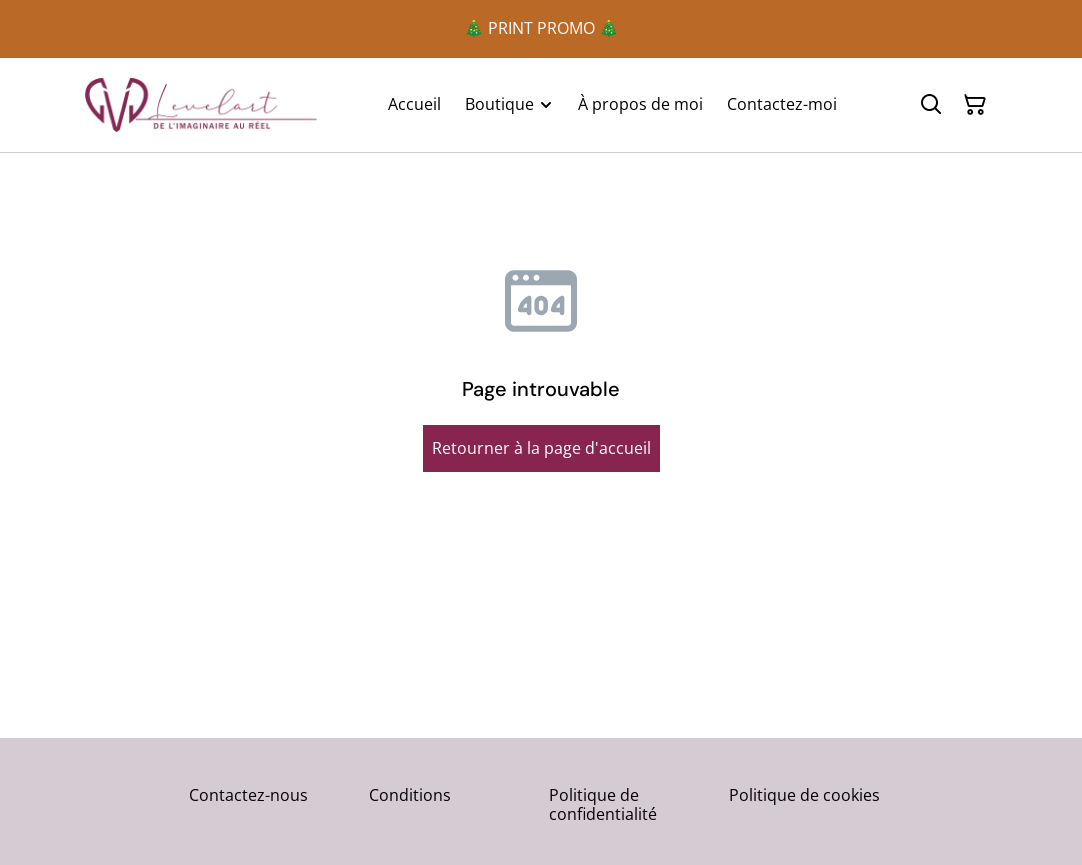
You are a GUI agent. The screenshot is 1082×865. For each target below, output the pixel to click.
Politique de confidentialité (603, 804)
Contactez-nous (248, 795)
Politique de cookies (804, 795)
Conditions (410, 795)
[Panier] (975, 105)
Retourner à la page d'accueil (541, 448)
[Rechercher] (931, 105)
